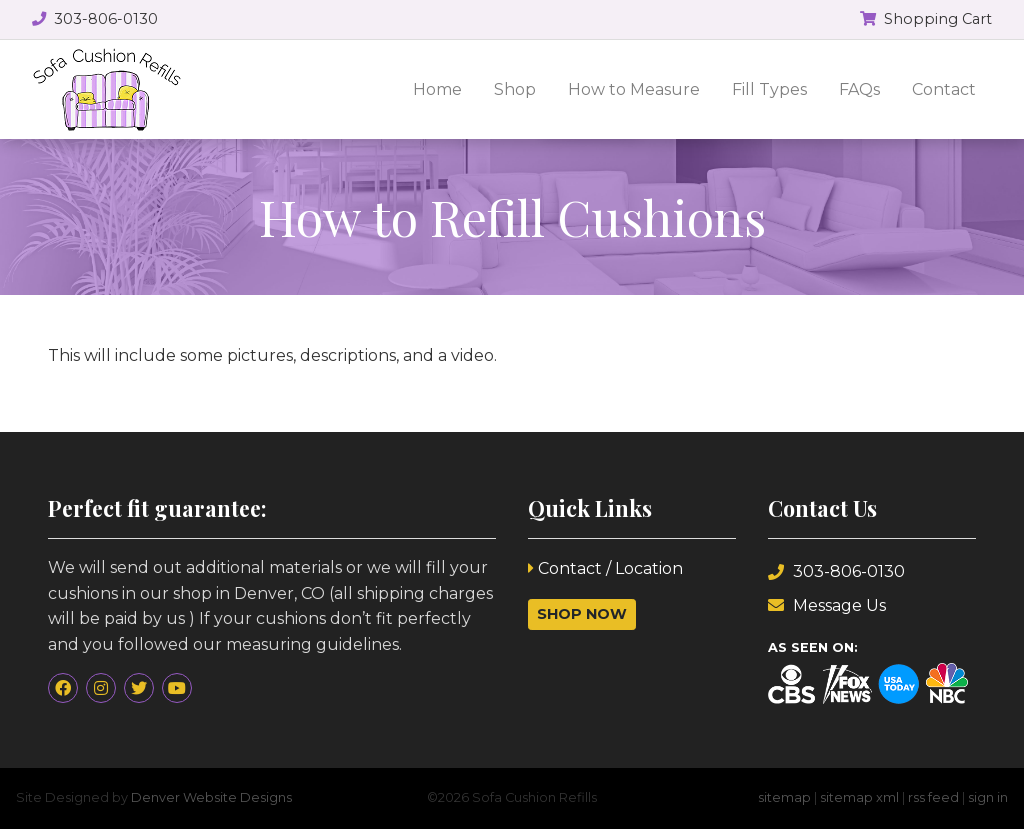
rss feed (933, 797)
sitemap (784, 797)
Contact (944, 89)
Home (437, 89)
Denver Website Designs (211, 797)
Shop (515, 89)
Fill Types (769, 89)
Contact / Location (605, 568)
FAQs (859, 89)
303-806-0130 (836, 571)
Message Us (827, 605)
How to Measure (634, 89)
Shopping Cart (926, 19)
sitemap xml (859, 797)
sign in (988, 797)
